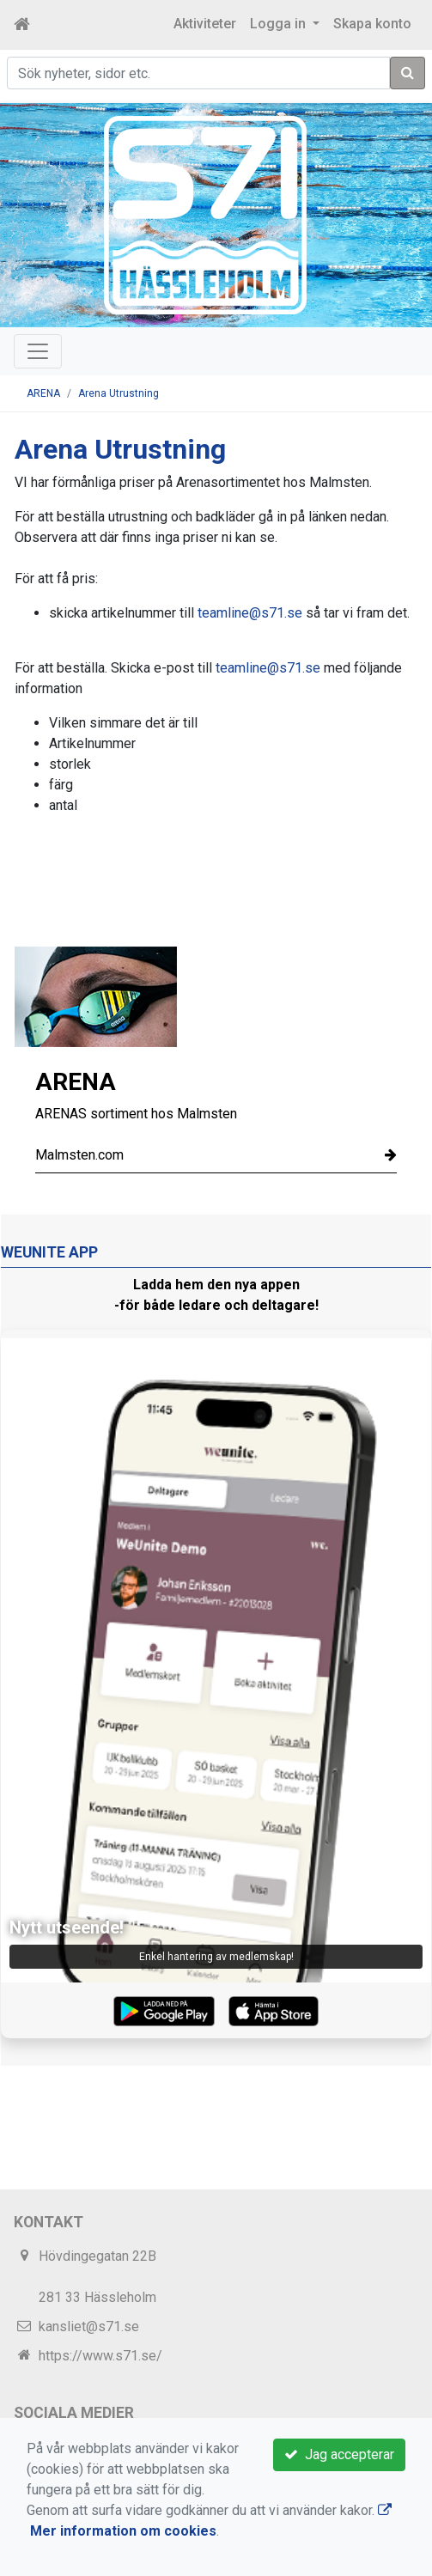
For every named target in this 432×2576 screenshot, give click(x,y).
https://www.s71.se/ (100, 2356)
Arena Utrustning (118, 393)
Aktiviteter (204, 23)
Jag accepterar (339, 2454)
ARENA (43, 393)
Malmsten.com (216, 1155)
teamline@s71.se (250, 613)
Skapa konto (372, 23)
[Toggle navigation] (38, 351)
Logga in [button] (279, 23)
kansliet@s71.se (89, 2326)
